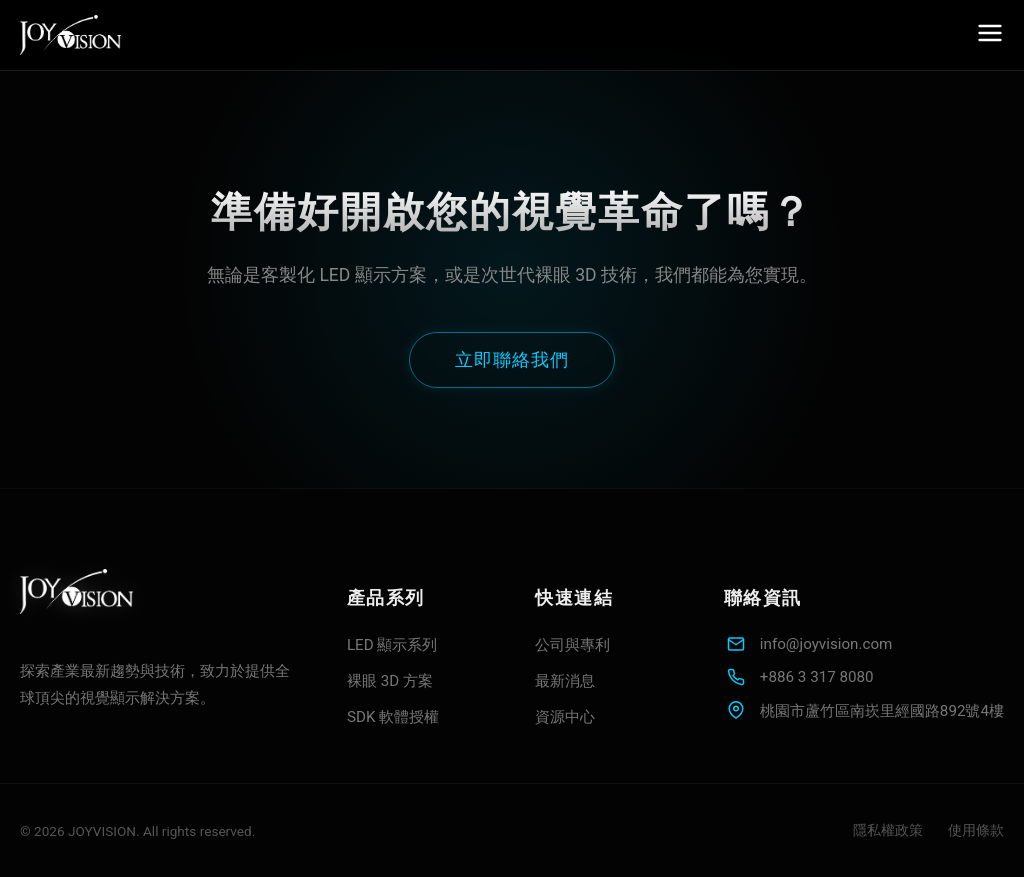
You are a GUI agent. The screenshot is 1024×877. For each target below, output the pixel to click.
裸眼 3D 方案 (390, 681)
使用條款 (976, 830)
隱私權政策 (888, 830)
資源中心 (565, 717)
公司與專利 (572, 645)
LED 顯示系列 (392, 645)
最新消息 (565, 681)
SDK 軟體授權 (393, 717)
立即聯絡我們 (512, 360)
